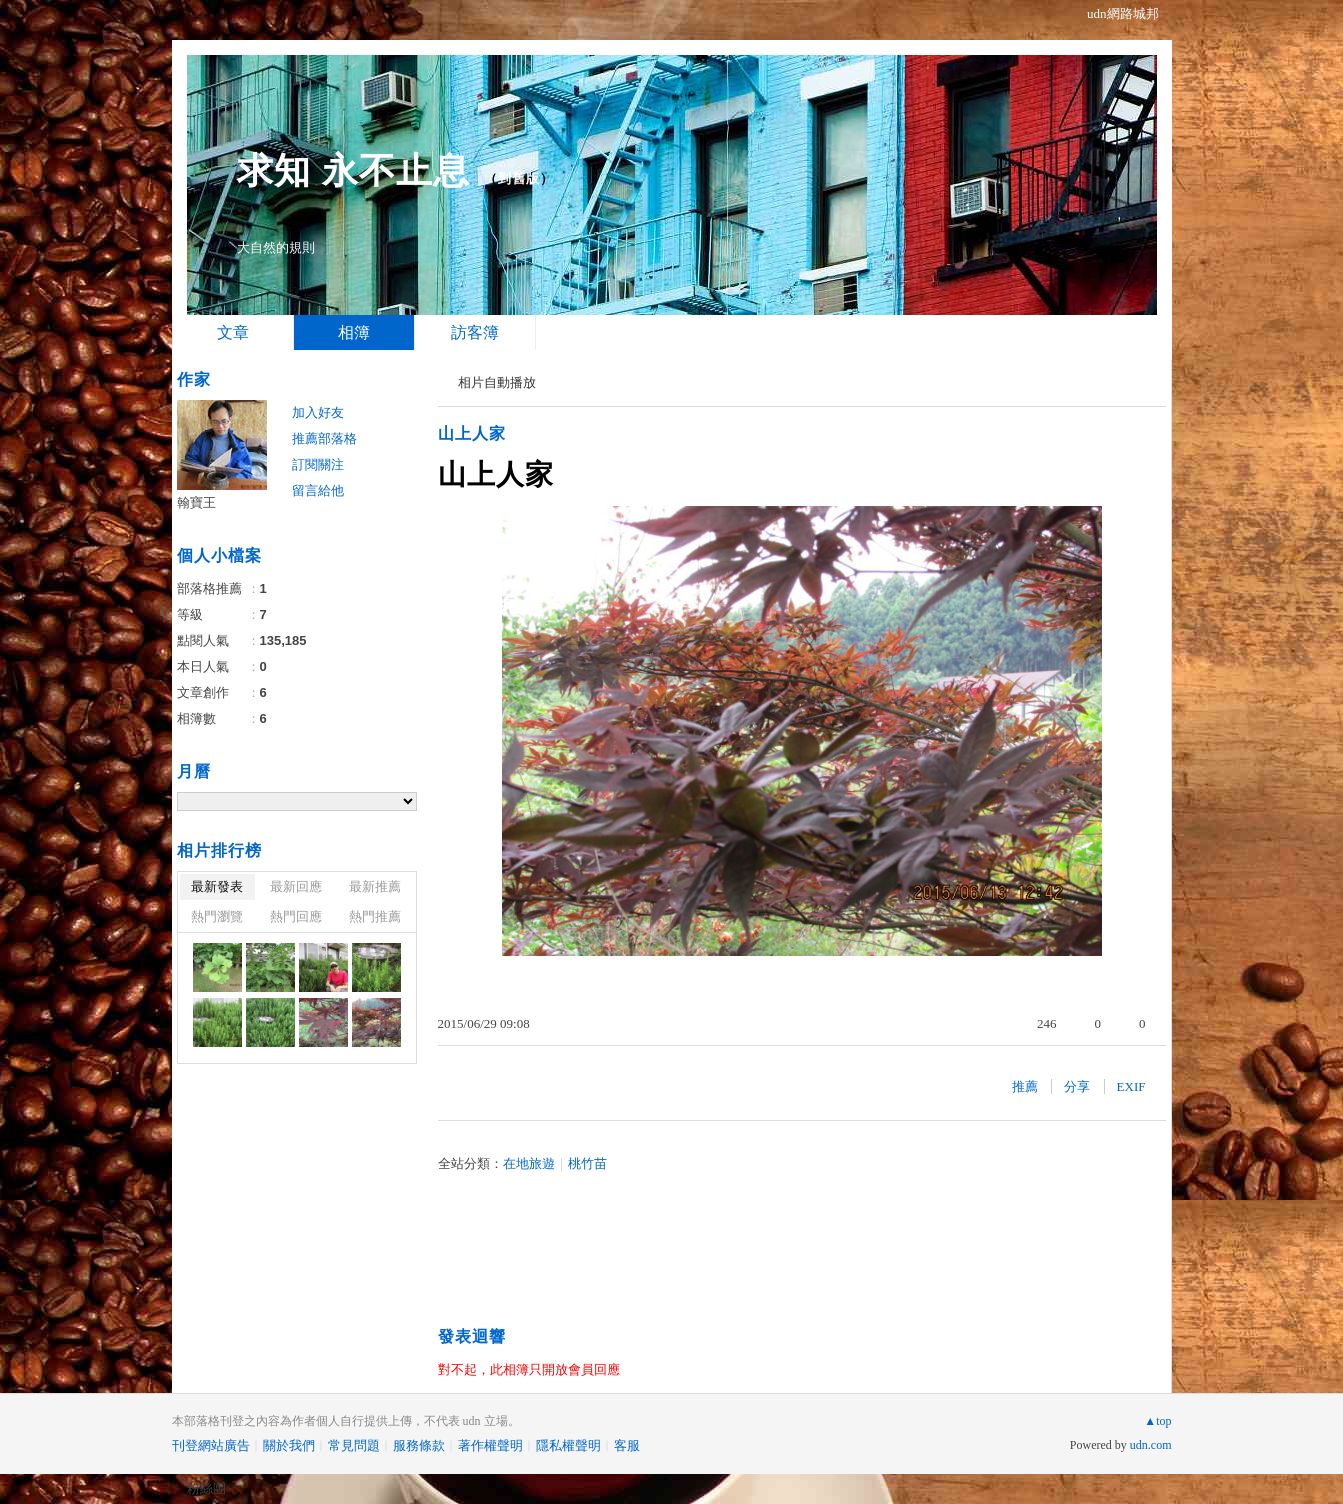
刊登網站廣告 (211, 1445)
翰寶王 (196, 502)
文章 (233, 332)
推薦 (1025, 1086)
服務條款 (419, 1445)
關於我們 (289, 1445)
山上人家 (472, 433)
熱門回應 (296, 916)
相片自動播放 (497, 382)
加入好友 (318, 412)
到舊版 (519, 178)
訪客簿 (475, 332)
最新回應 (296, 886)
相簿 (354, 332)
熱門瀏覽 (217, 916)
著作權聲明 (490, 1445)
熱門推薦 (375, 916)
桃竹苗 (587, 1163)
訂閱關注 (318, 464)
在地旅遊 (529, 1163)
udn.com (1151, 1445)
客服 (627, 1445)
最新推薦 (375, 886)
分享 (1077, 1086)
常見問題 (354, 1445)
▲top (1157, 1421)
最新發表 (217, 886)
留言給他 (318, 490)
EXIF (1131, 1086)
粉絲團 (206, 1488)
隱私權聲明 (568, 1445)
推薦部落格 (324, 438)
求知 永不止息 (353, 170)
